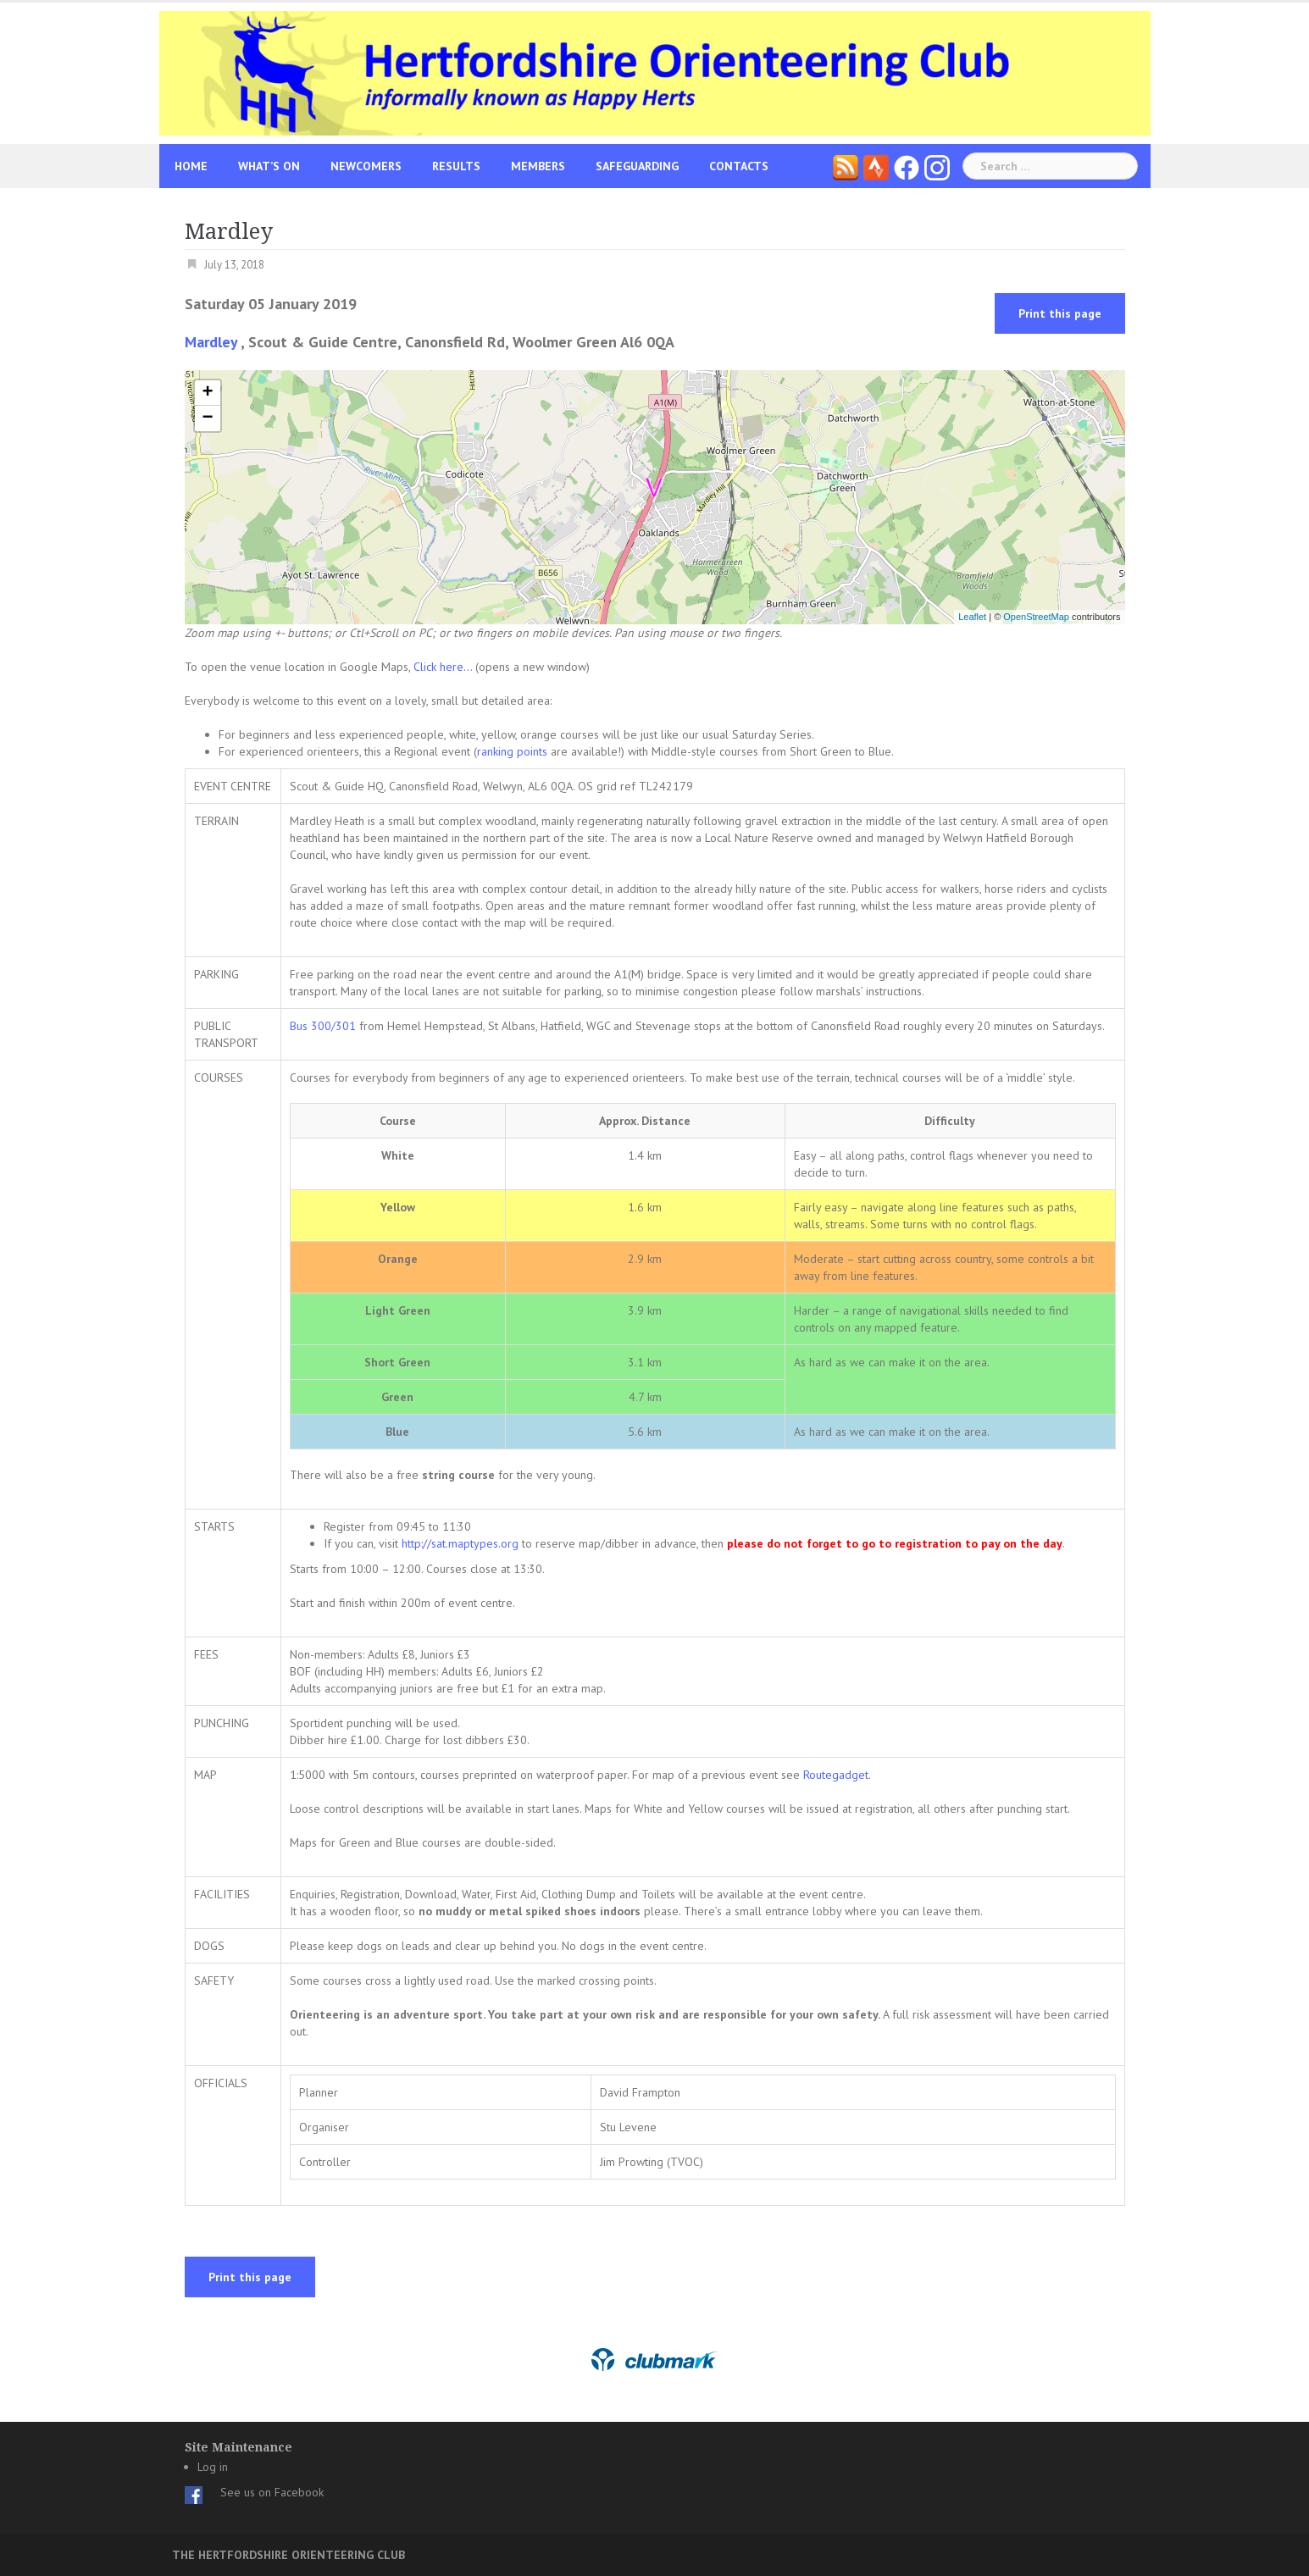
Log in (212, 2466)
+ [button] (207, 393)
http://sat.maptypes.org (460, 1543)
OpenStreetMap (1036, 617)
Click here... (444, 666)
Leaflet (972, 617)
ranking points (512, 751)
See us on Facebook (272, 2492)
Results (456, 166)
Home (191, 166)
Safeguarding (637, 166)
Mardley (211, 342)
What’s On (269, 166)
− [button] (207, 418)
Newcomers (366, 166)
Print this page (1059, 313)
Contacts (738, 166)
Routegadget (835, 1774)
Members (538, 166)
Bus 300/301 (323, 1025)
